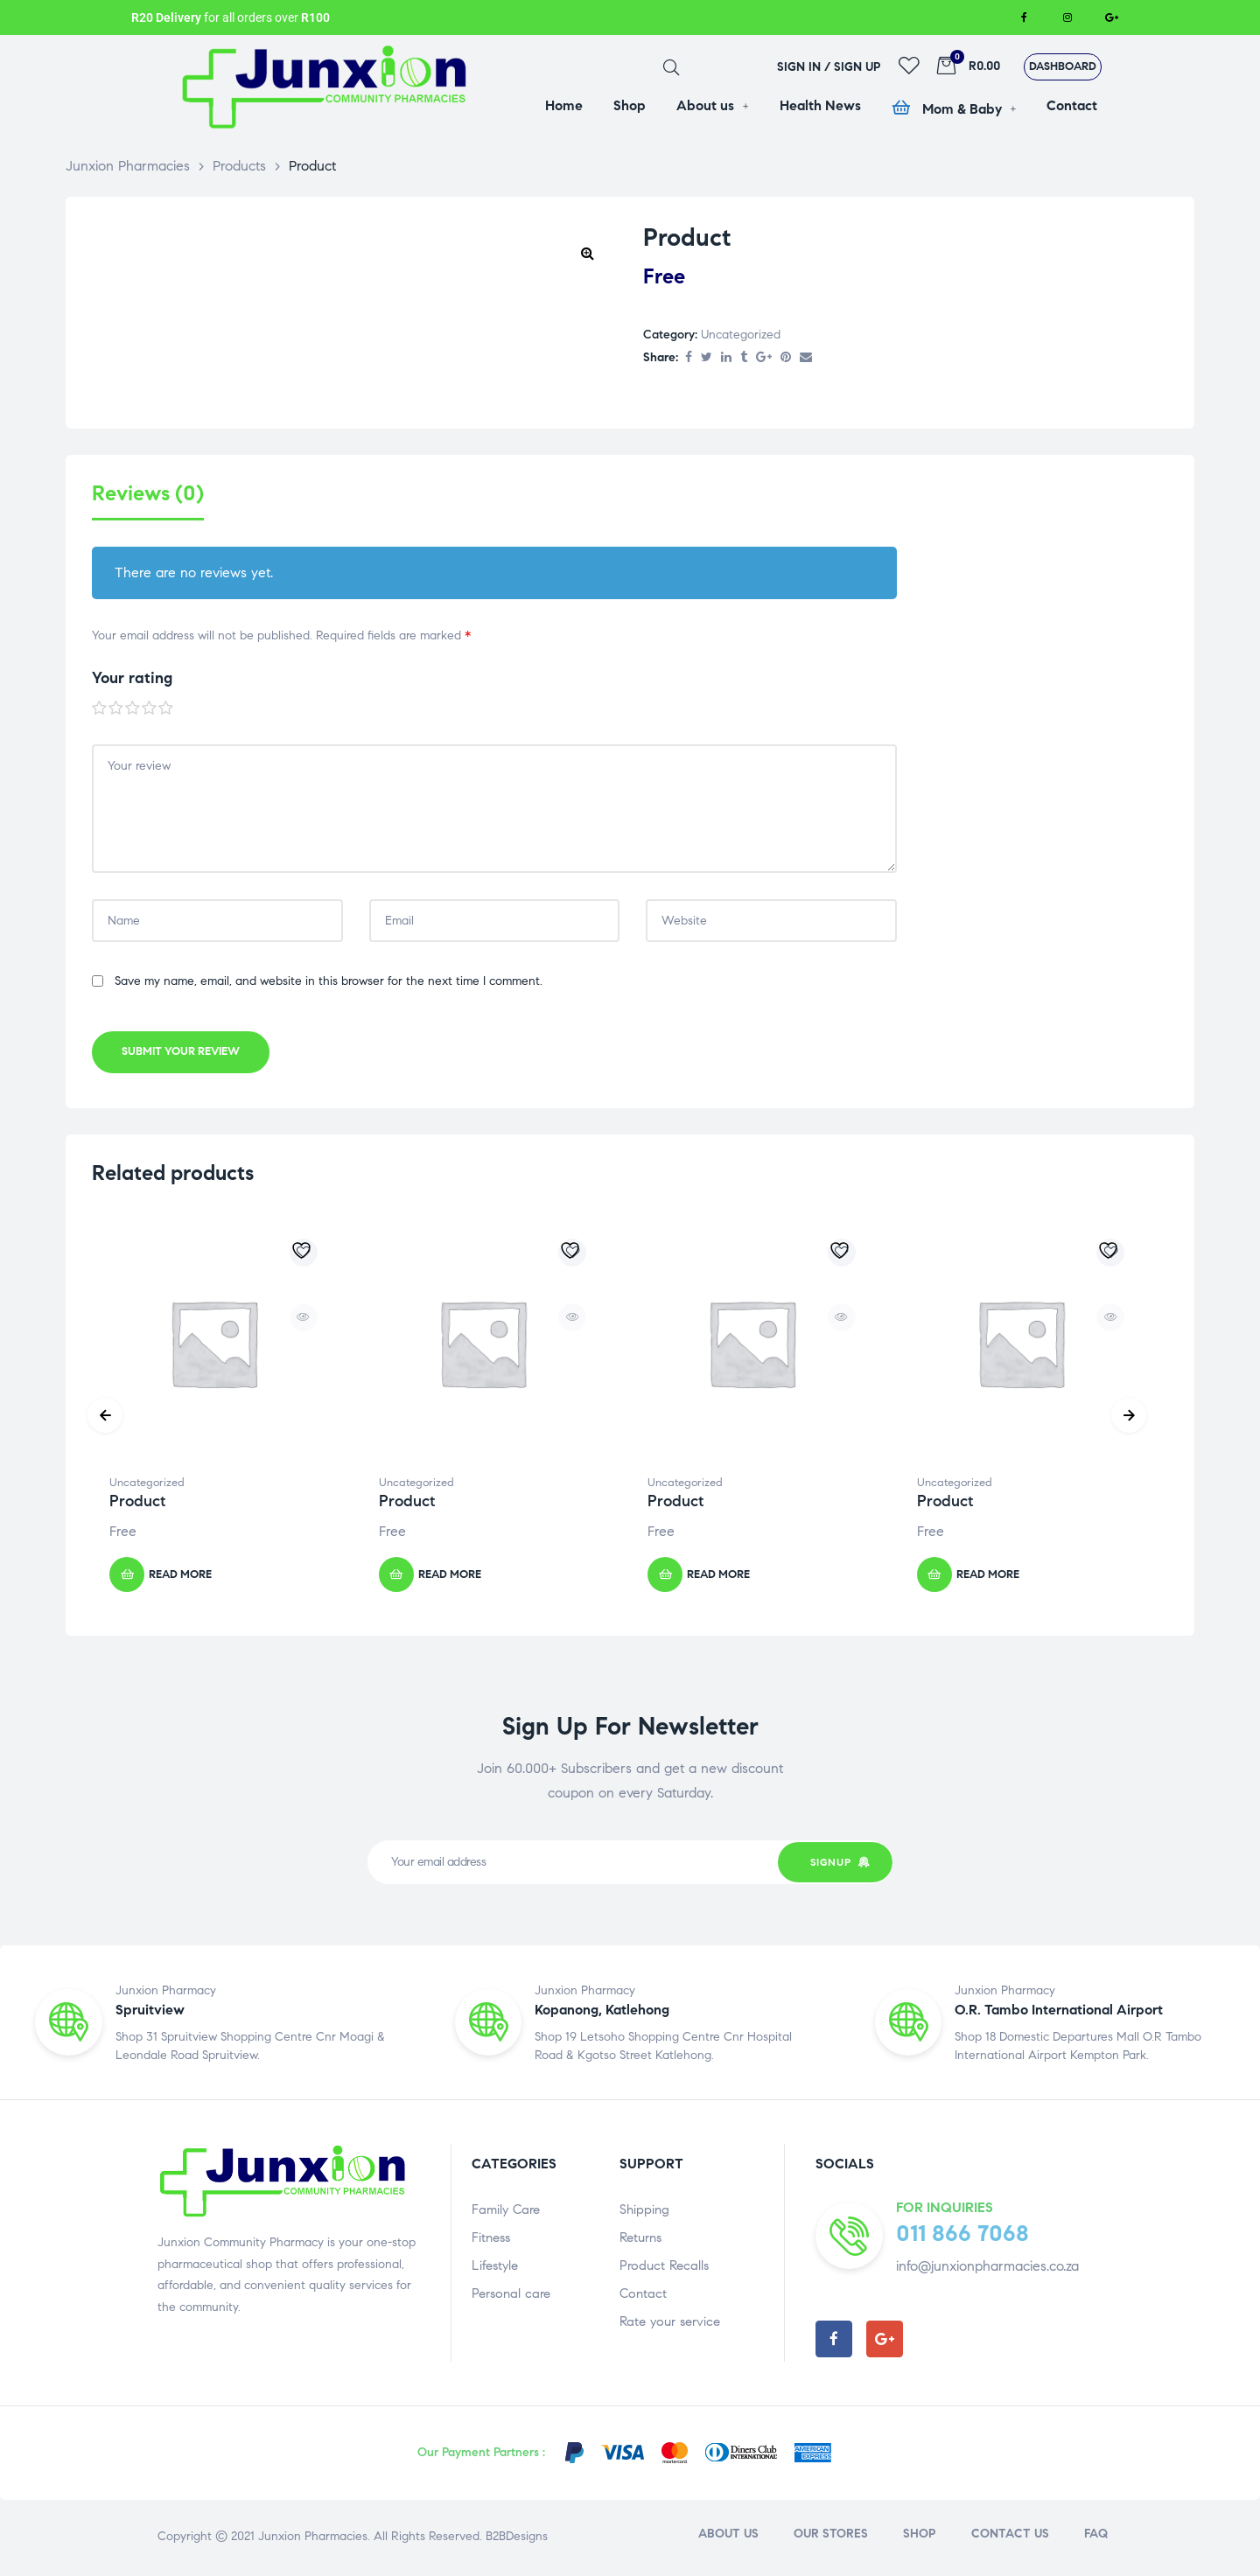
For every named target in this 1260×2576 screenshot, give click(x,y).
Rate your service (670, 2323)
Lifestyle (495, 2267)
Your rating (132, 680)
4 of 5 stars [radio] (150, 711)
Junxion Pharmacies (313, 2538)
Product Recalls (664, 2267)
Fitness (491, 2239)
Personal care (511, 2295)
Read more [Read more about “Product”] (180, 1576)
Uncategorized (740, 334)
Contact (643, 2295)
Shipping (644, 2211)
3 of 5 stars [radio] (133, 711)
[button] (1063, 67)
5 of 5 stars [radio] (166, 711)
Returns (641, 2239)
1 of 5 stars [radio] (100, 711)
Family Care (506, 2211)
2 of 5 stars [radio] (116, 711)
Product (137, 1503)
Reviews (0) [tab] (148, 493)
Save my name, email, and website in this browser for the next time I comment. (328, 983)
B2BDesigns (515, 2538)
